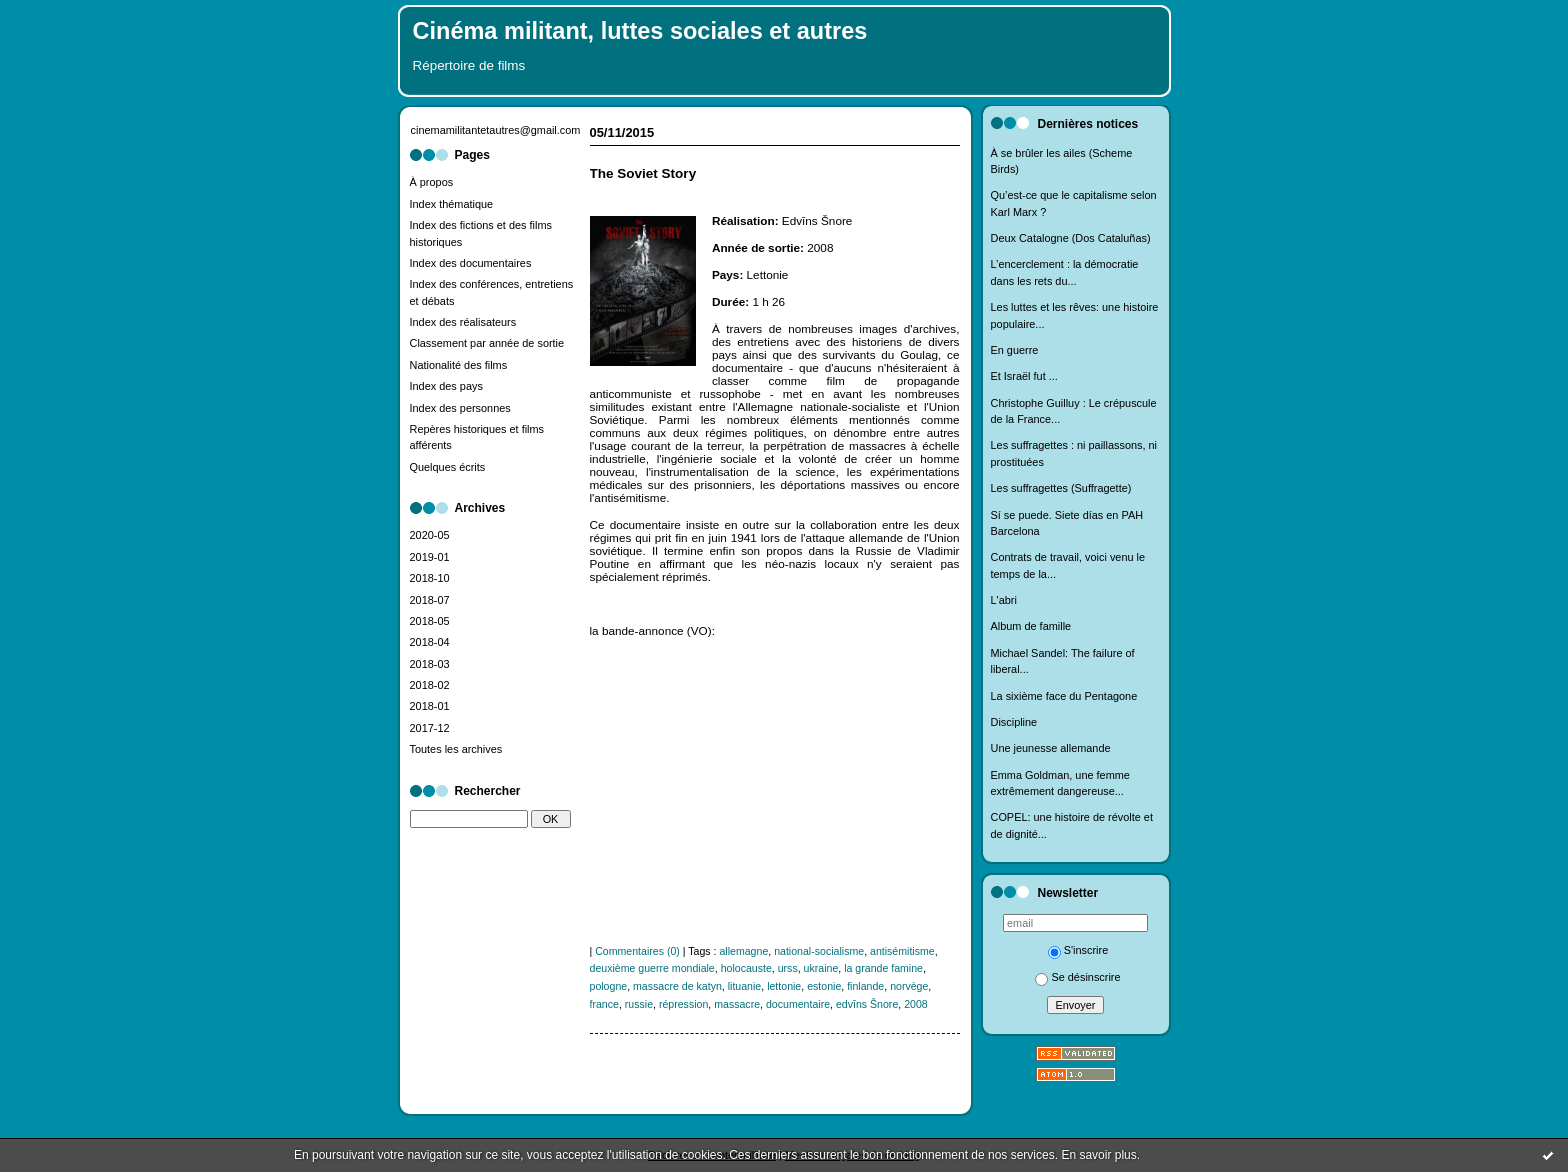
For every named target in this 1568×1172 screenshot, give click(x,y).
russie (639, 1004)
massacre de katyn (677, 986)
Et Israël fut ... (1024, 376)
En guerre (1015, 350)
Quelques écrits (448, 467)
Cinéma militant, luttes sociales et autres (640, 31)
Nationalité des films (459, 365)
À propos (432, 182)
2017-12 (430, 728)
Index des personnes (460, 408)
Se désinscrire (1077, 977)
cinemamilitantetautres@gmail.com (496, 130)
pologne (609, 986)
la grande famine (883, 968)
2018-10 (430, 578)
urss (788, 968)
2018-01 (430, 706)
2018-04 (430, 642)
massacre (737, 1004)
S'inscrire (1078, 950)
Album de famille (1031, 626)
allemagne (743, 951)
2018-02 (430, 685)
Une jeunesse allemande (1051, 748)
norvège (909, 986)
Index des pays (446, 386)
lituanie (745, 986)
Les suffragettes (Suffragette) (1061, 488)
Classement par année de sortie (487, 343)
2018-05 (430, 621)
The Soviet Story (643, 173)
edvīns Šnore (867, 1004)
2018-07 (430, 600)
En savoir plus (1098, 1155)
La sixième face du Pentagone (1064, 696)
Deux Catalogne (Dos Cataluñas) (1071, 238)
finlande (865, 986)
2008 (916, 1004)
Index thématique (452, 204)
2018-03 (430, 664)
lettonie (784, 986)
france (604, 1004)
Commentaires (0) (637, 951)
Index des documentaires (471, 263)
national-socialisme (819, 951)
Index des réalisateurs (463, 322)
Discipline (1014, 722)
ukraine (821, 968)
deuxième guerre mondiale (652, 968)
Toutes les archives (456, 749)
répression (683, 1004)
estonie (824, 986)
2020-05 (430, 535)
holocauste (746, 968)
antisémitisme (902, 951)
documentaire (798, 1004)
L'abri (1004, 600)
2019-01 (430, 557)
